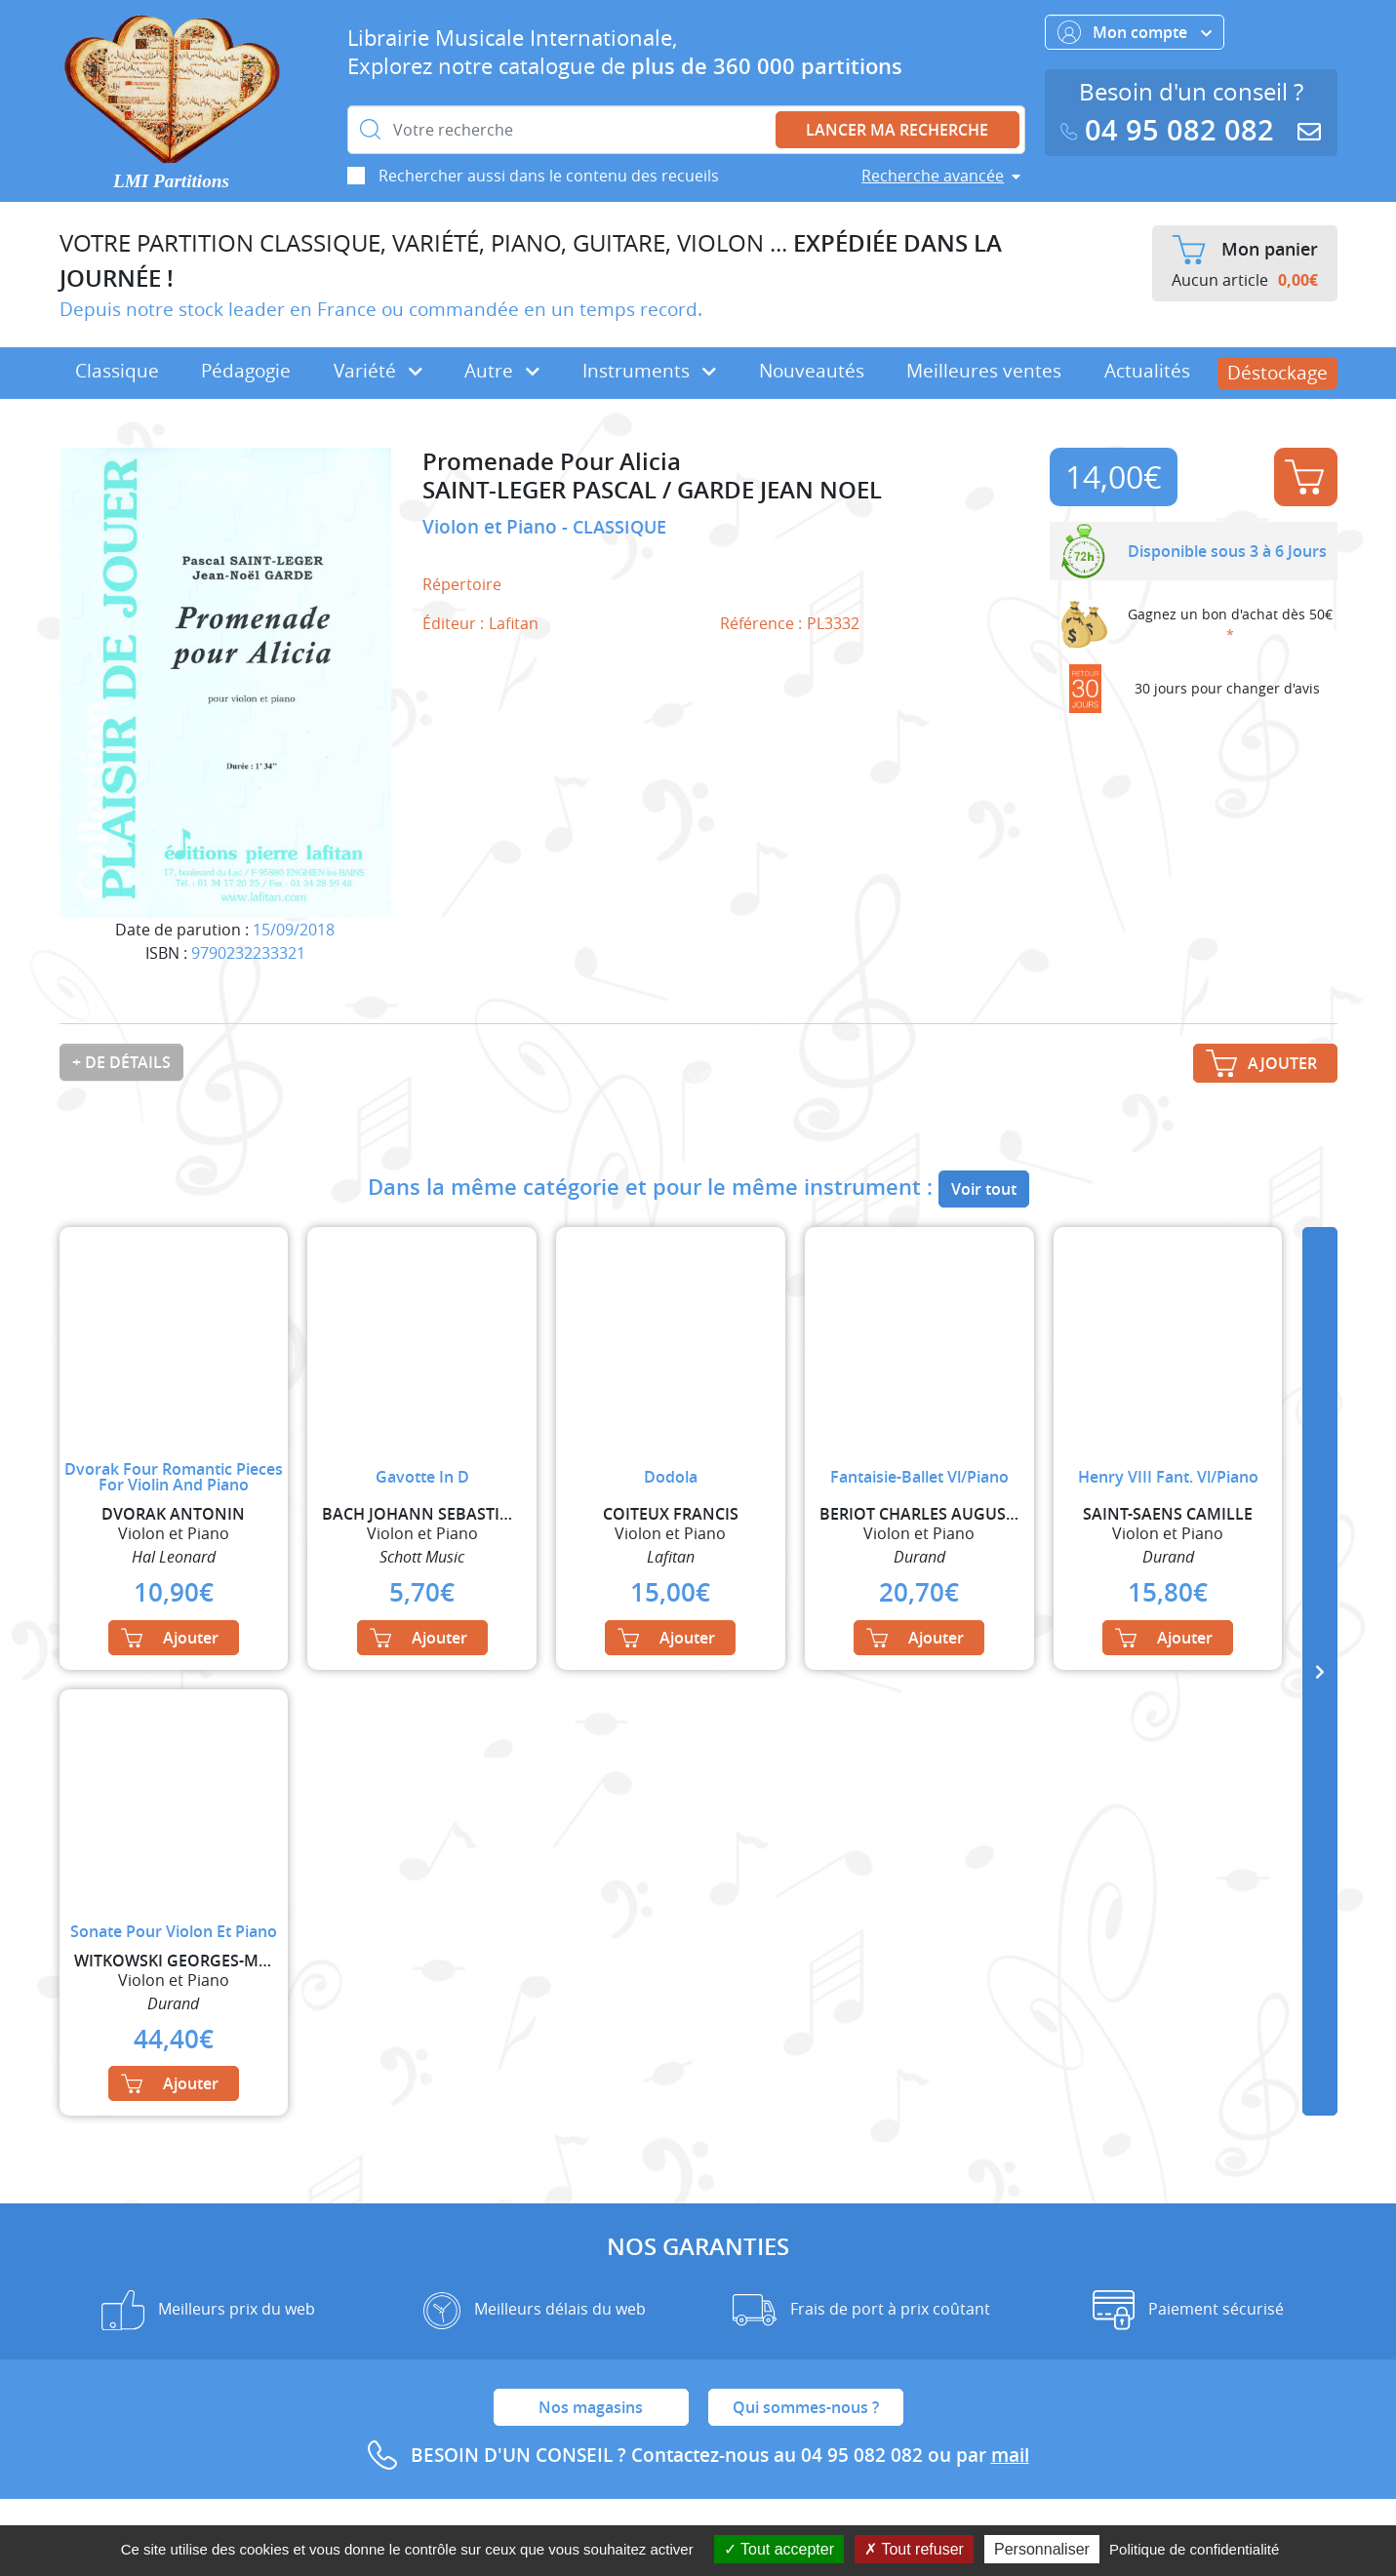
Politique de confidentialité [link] (1194, 2549)
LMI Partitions (171, 181)
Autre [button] (501, 370)
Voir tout (984, 1189)
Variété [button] (378, 370)
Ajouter (1304, 477)
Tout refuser (914, 2549)
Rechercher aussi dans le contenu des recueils (549, 175)
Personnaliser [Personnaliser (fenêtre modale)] (1042, 2549)
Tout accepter (779, 2549)
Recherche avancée (932, 175)
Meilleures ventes (983, 370)
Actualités (1147, 370)
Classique (117, 370)
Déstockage (1277, 372)
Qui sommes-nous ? (806, 2407)
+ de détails (121, 1062)
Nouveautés (811, 370)
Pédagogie (246, 370)
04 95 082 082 (1171, 130)
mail (1010, 2455)
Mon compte (1134, 32)
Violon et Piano (492, 526)
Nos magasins (590, 2407)
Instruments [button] (649, 370)
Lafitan (513, 623)
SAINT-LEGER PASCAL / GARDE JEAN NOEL (652, 490)
